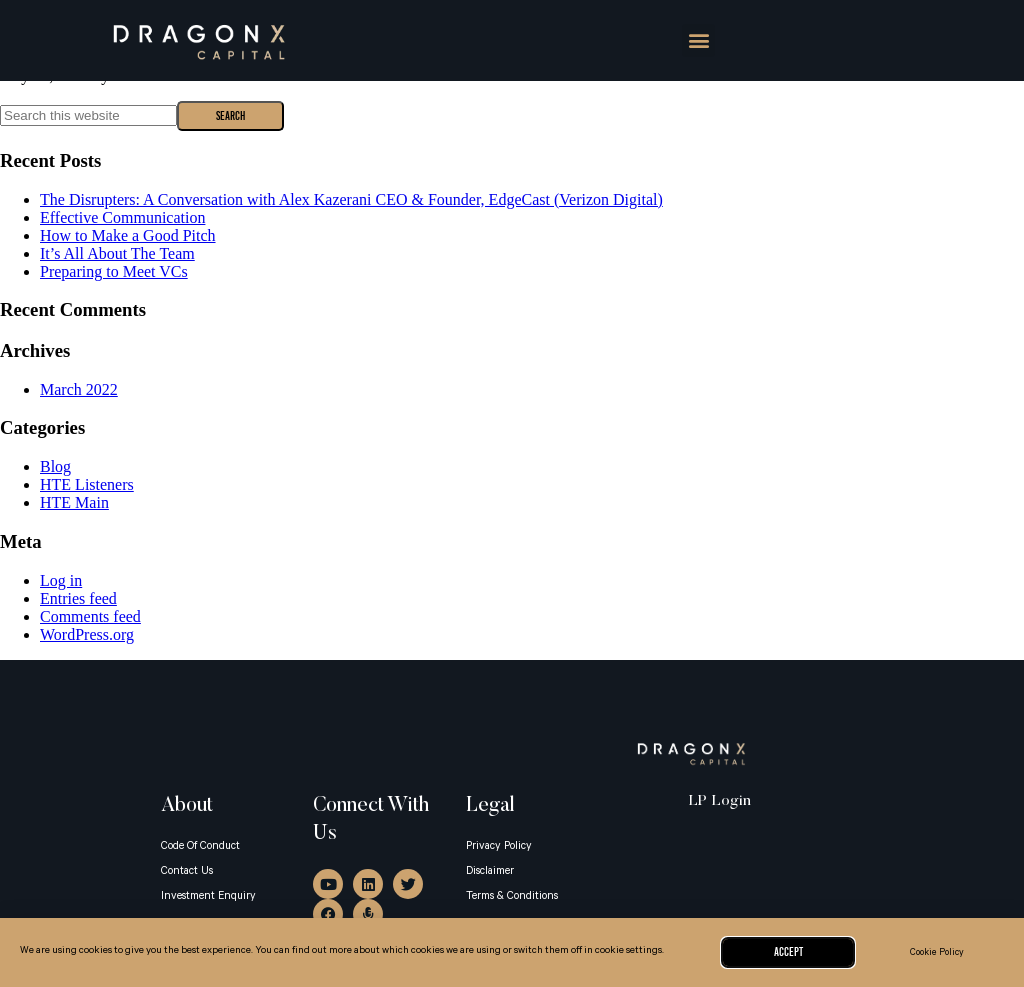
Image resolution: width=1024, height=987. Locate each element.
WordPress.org (87, 634)
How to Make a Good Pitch (128, 235)
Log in (61, 580)
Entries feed (78, 598)
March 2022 (79, 389)
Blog (55, 466)
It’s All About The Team (117, 253)
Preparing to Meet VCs (114, 271)
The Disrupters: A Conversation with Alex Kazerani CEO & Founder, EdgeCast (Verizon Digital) (351, 199)
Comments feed (90, 616)
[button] (698, 40)
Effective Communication (122, 217)
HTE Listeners (87, 484)
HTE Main (74, 502)
